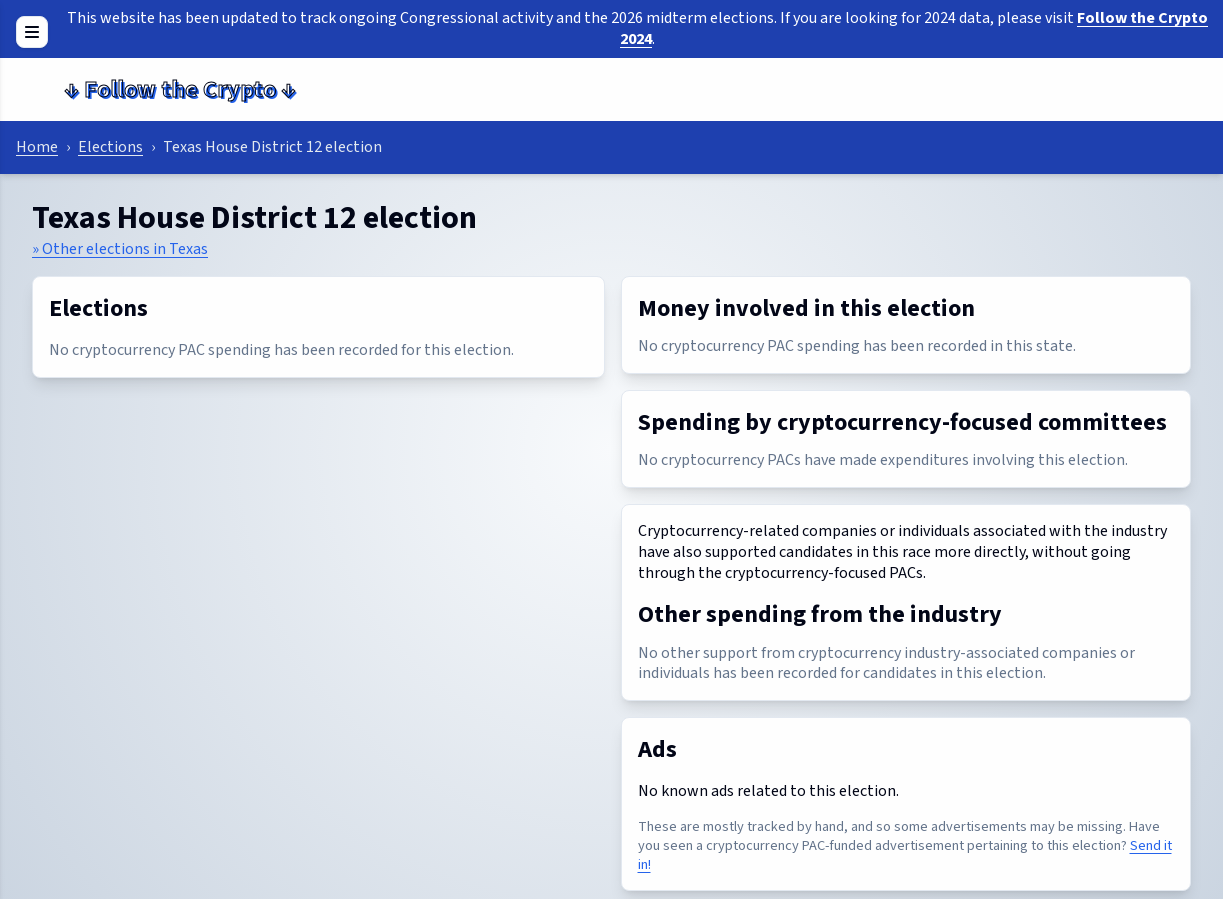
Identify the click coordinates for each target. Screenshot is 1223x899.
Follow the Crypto (180, 89)
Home (37, 147)
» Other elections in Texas (120, 249)
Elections (110, 147)
